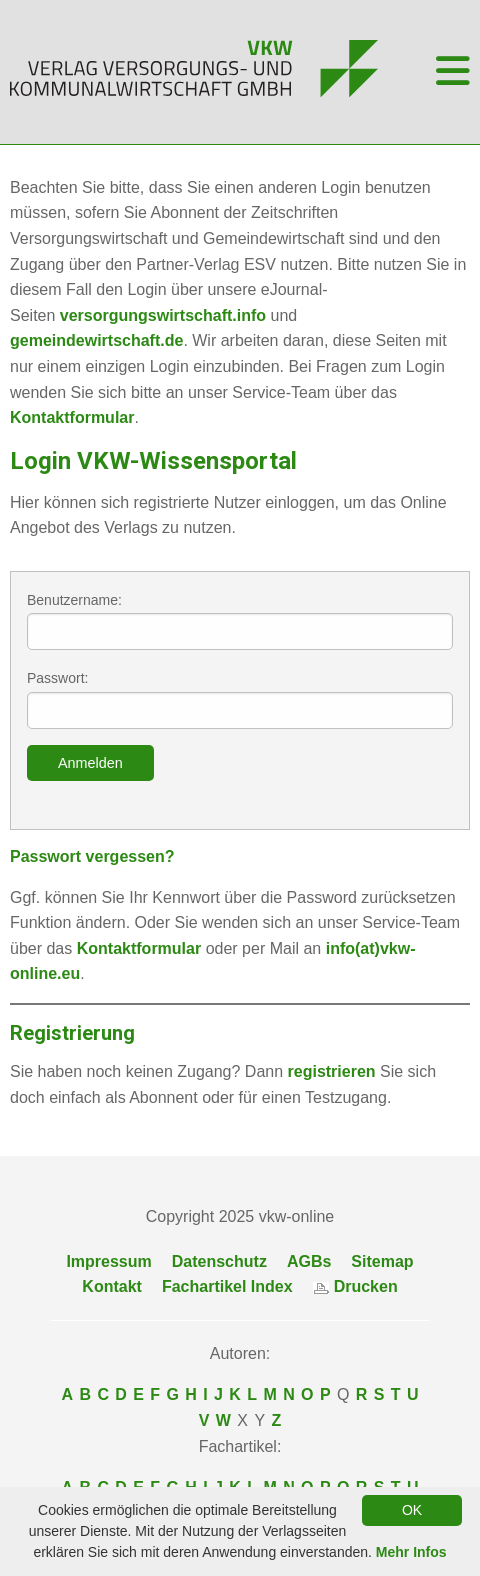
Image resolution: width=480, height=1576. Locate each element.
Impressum (108, 1261)
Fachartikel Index (227, 1286)
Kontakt (112, 1286)
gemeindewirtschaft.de (96, 340)
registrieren (332, 1071)
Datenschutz (219, 1261)
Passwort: (240, 699)
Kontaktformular (72, 417)
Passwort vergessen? (92, 856)
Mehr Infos (411, 1552)
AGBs (309, 1261)
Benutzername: (240, 621)
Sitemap (382, 1261)
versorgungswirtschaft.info (163, 315)
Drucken (355, 1286)
